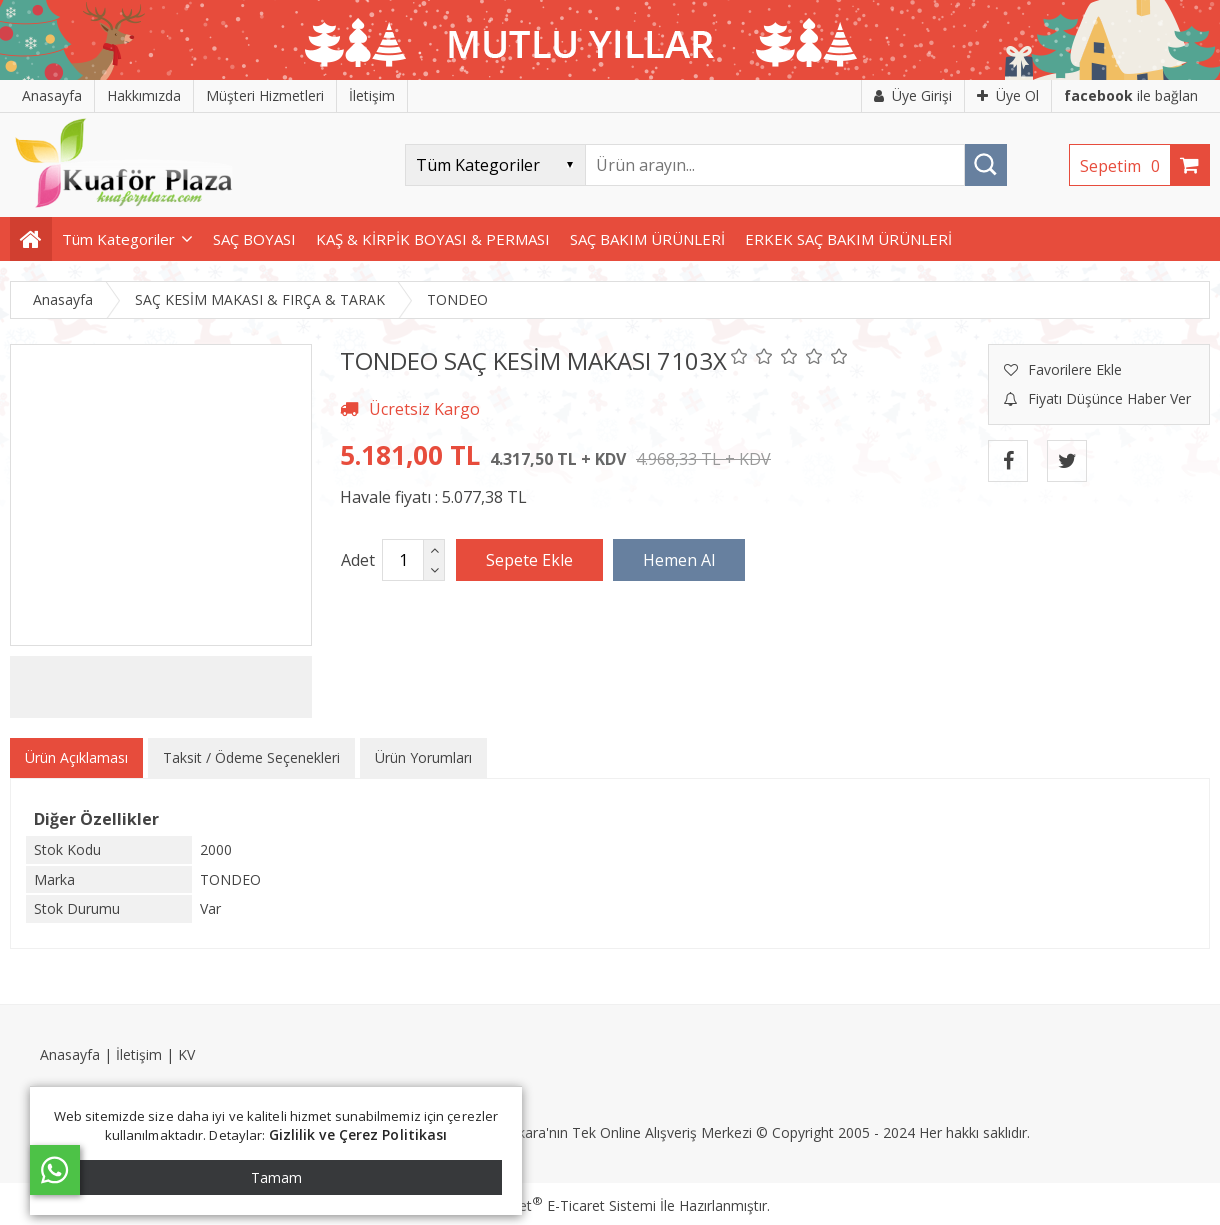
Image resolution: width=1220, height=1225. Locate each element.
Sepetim (1125, 166)
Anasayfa (70, 1054)
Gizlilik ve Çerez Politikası (358, 1134)
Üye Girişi (913, 95)
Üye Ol (1008, 95)
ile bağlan (1131, 95)
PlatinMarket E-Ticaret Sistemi (553, 1205)
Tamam (276, 1177)
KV (186, 1054)
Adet (358, 560)
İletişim (139, 1054)
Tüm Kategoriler (118, 239)
